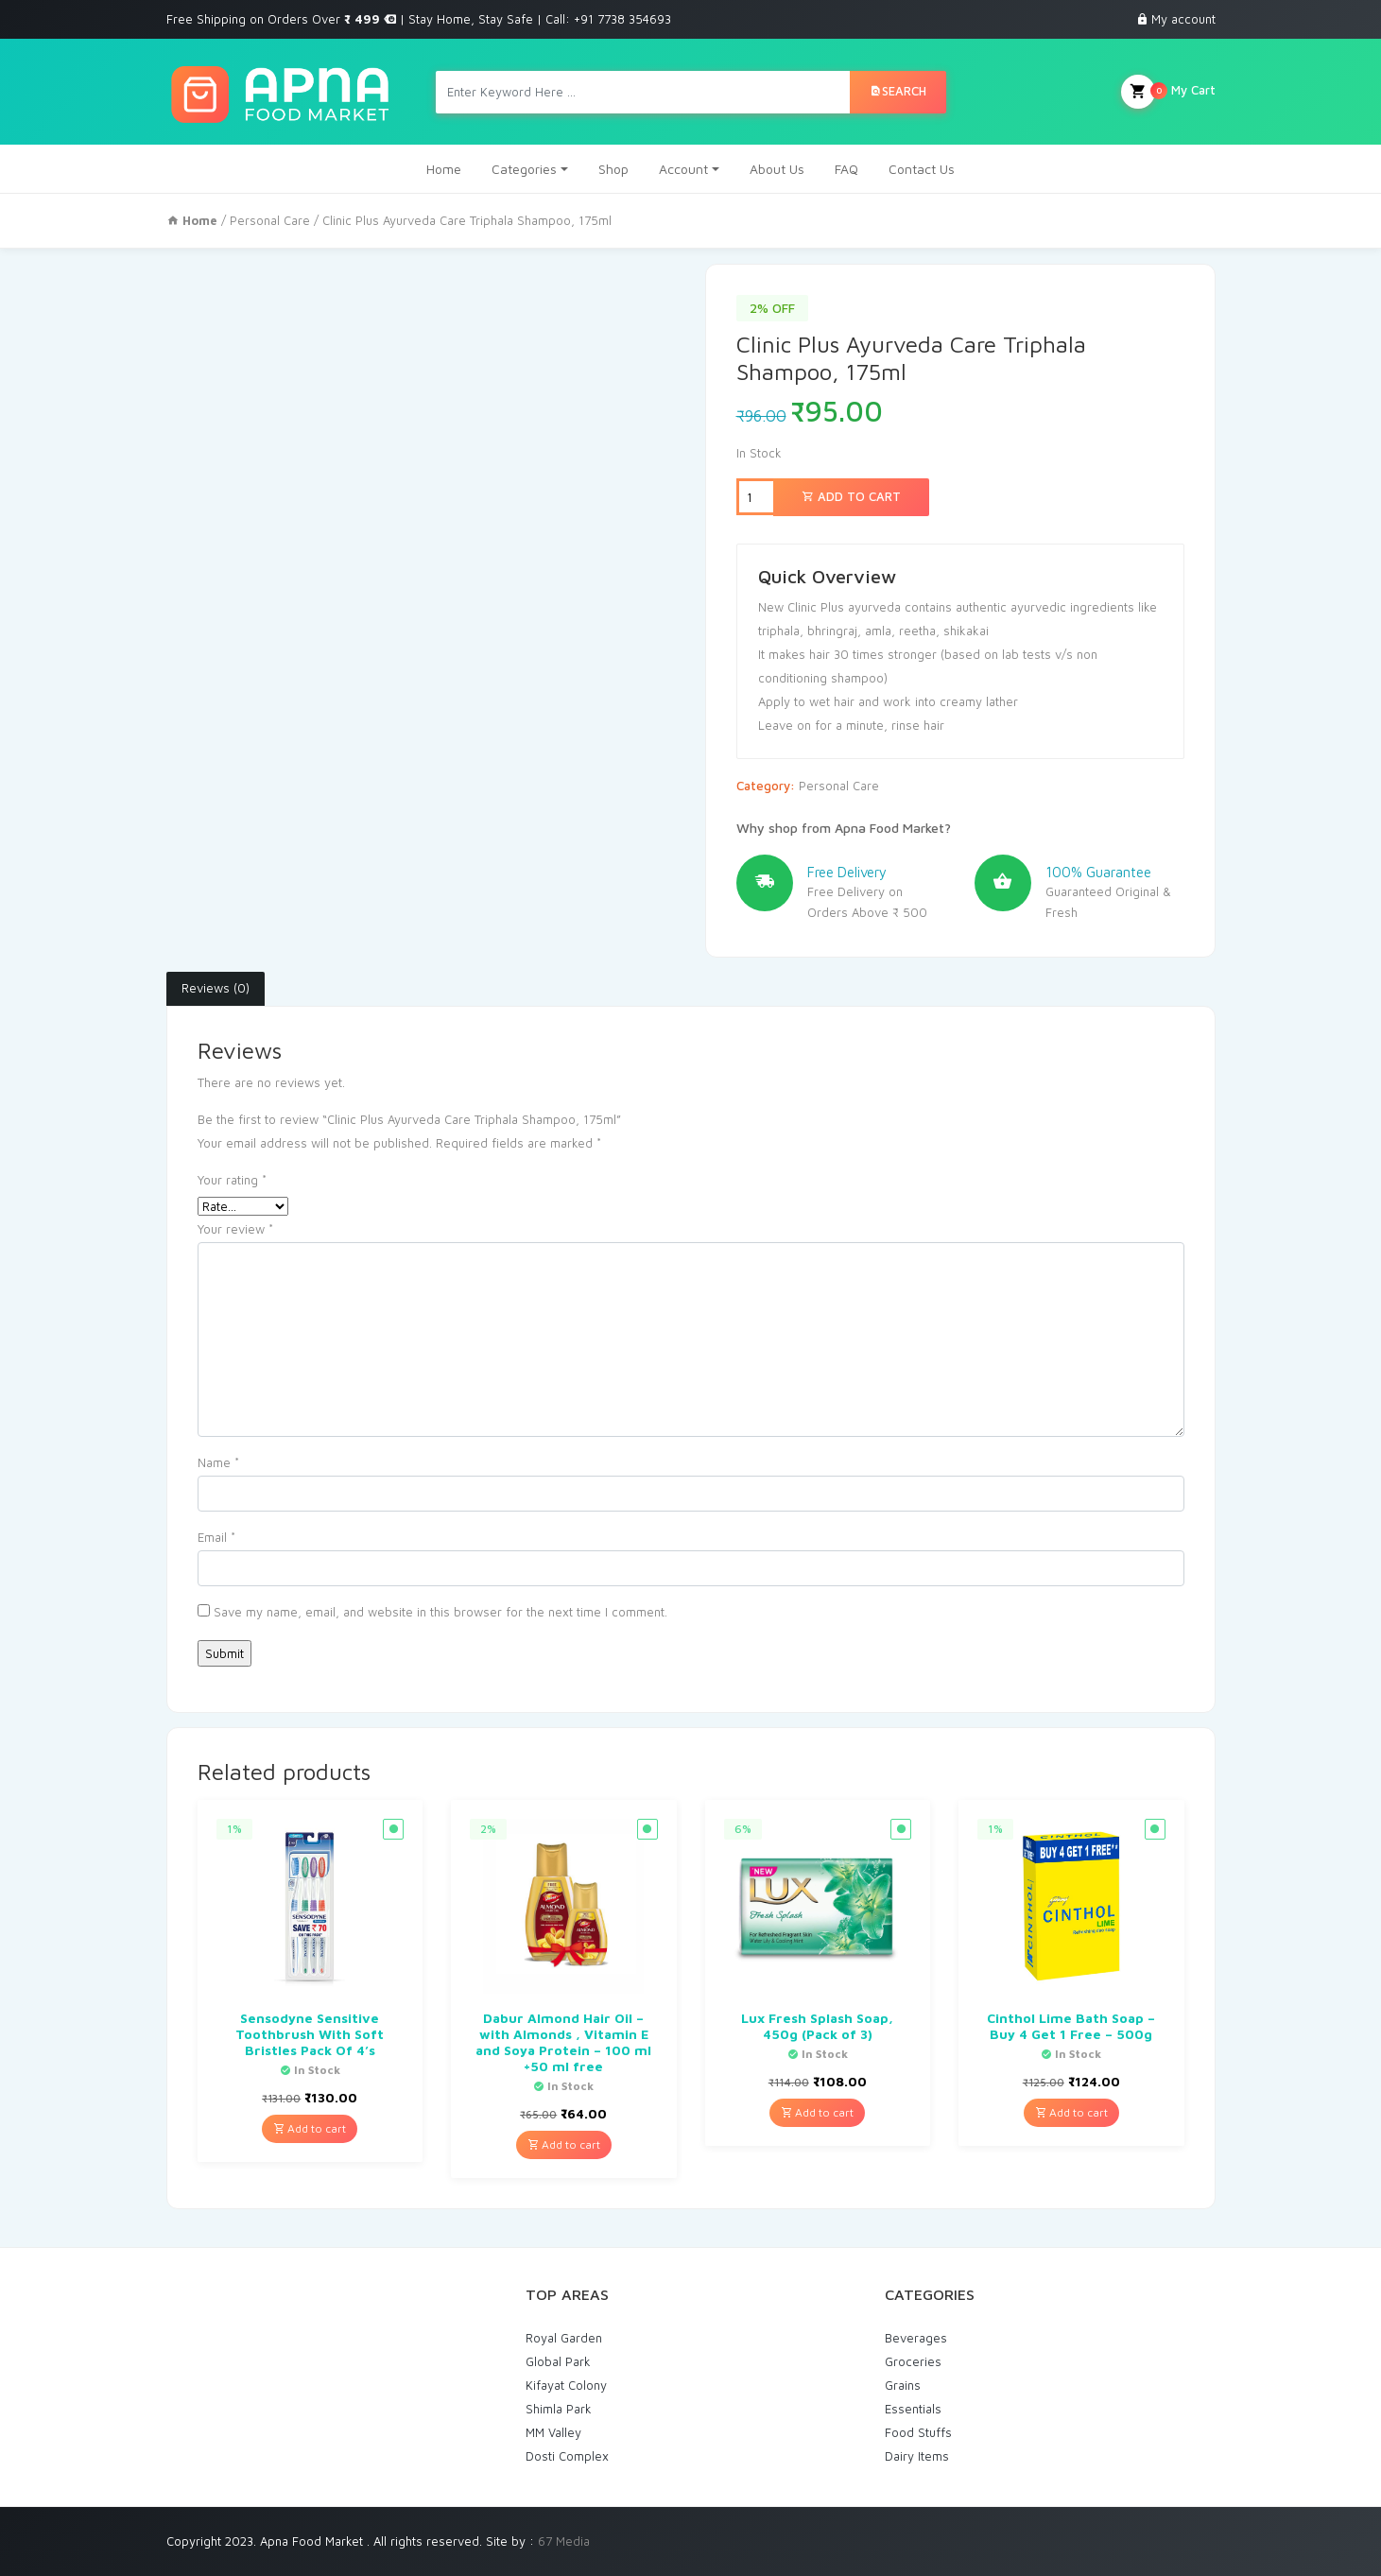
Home (443, 169)
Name (218, 1462)
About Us (777, 169)
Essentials (913, 2408)
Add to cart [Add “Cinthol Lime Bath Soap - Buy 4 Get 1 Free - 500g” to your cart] (1071, 2112)
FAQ (846, 169)
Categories (524, 169)
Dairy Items (917, 2456)
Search (898, 90)
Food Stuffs (918, 2432)
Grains (903, 2385)
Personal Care (270, 220)
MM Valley (553, 2432)
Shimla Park (559, 2408)
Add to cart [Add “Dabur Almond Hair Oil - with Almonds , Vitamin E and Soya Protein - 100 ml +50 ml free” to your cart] (563, 2144)
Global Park (558, 2361)
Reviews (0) (215, 987)
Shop (613, 169)
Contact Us (922, 169)
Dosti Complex (567, 2456)
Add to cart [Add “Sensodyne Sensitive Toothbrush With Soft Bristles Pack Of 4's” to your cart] (309, 2128)
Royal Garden (564, 2337)
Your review (235, 1228)
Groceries (913, 2361)
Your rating (232, 1179)
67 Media (564, 2541)
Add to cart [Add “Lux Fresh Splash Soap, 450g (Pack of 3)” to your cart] (817, 2112)
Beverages (916, 2337)
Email (216, 1537)
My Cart (1168, 92)
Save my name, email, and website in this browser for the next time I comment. (440, 1611)
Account (683, 169)
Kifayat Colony (566, 2385)
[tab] (215, 989)
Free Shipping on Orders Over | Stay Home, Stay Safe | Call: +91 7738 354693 (418, 18)
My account (1183, 18)
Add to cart (851, 496)
